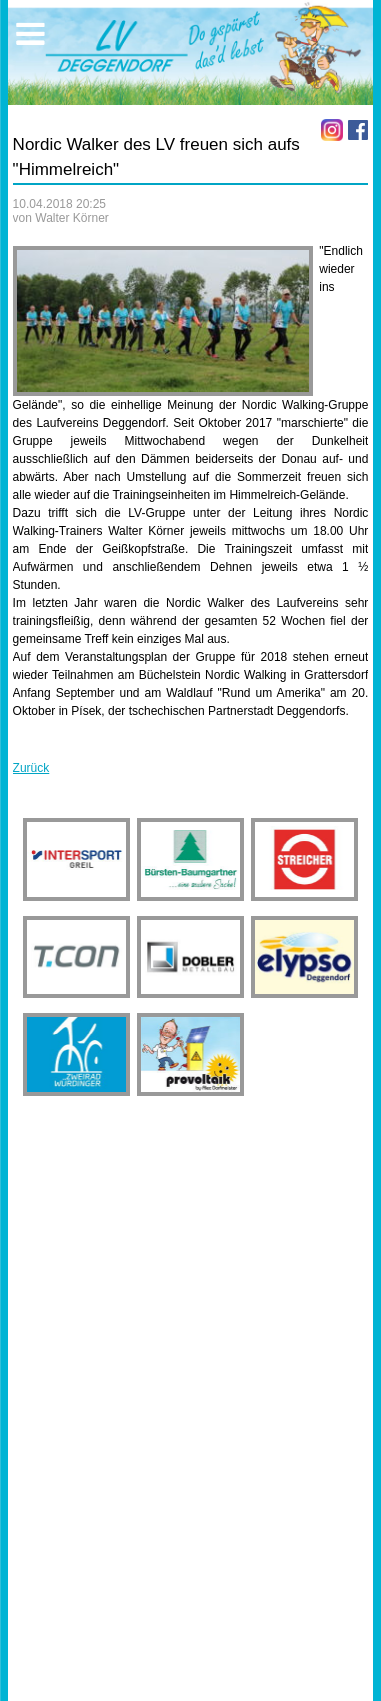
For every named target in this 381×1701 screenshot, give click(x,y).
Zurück (31, 768)
